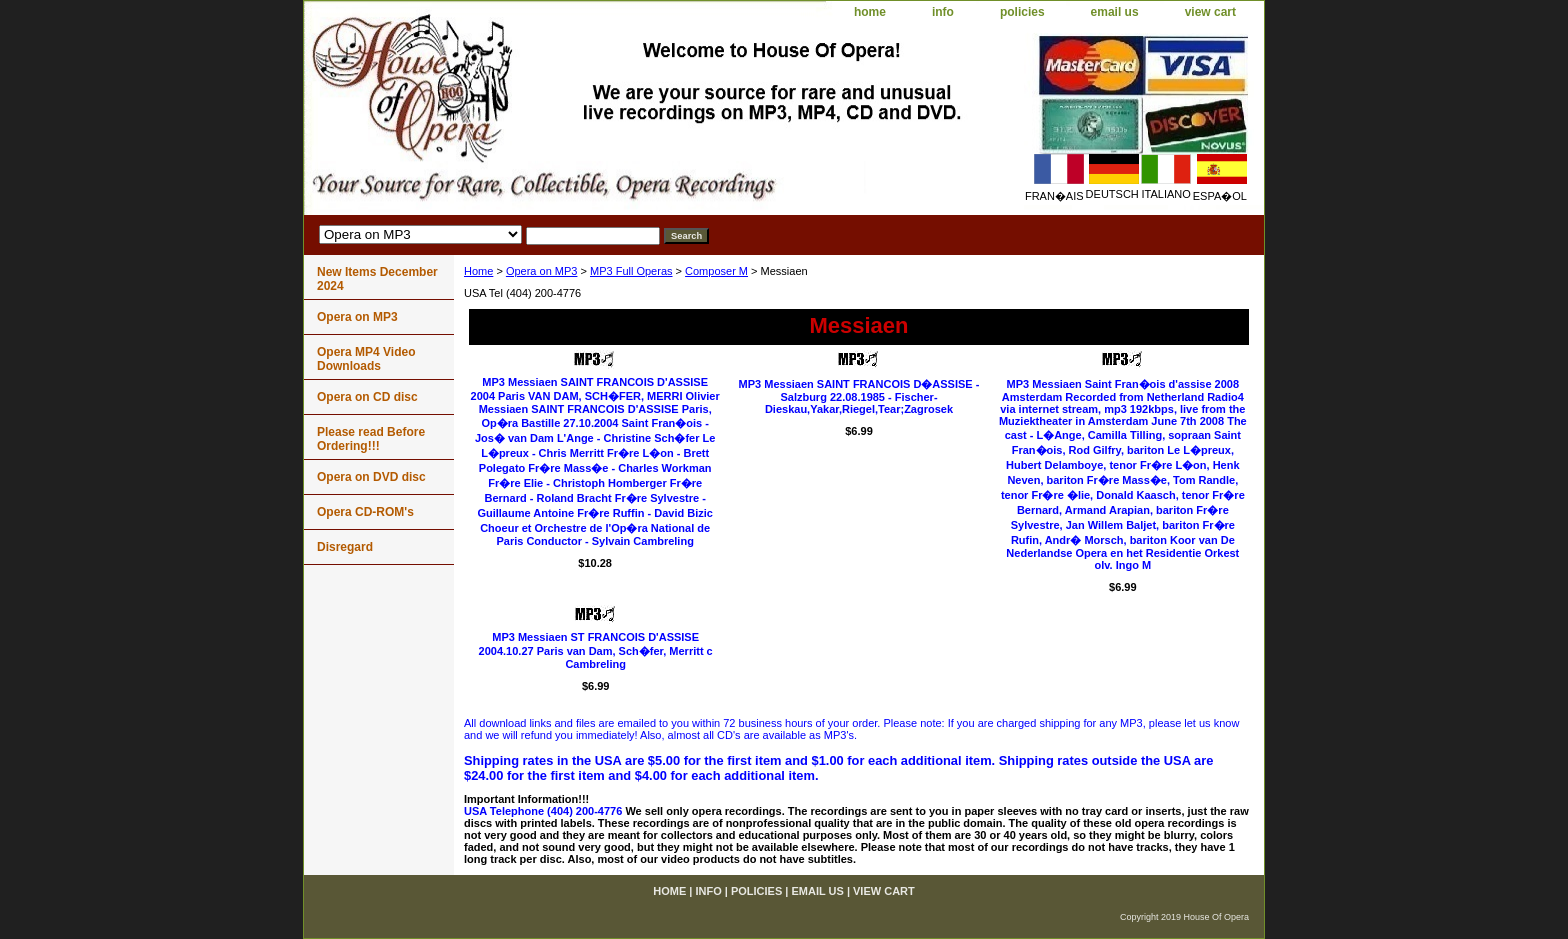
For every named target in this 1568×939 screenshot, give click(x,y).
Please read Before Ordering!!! (371, 439)
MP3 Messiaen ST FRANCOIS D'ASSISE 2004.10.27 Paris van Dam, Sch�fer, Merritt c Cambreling (596, 650)
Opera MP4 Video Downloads (366, 359)
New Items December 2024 (377, 279)
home (870, 12)
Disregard (345, 547)
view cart (1210, 12)
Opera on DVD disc (371, 477)
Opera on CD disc (367, 397)
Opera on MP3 (542, 271)
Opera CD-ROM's (365, 512)
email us (1115, 12)
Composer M (716, 271)
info (943, 12)
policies (1022, 12)
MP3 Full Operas (631, 271)
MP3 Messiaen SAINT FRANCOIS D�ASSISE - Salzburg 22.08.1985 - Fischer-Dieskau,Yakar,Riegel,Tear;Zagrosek (859, 396)
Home (478, 271)
